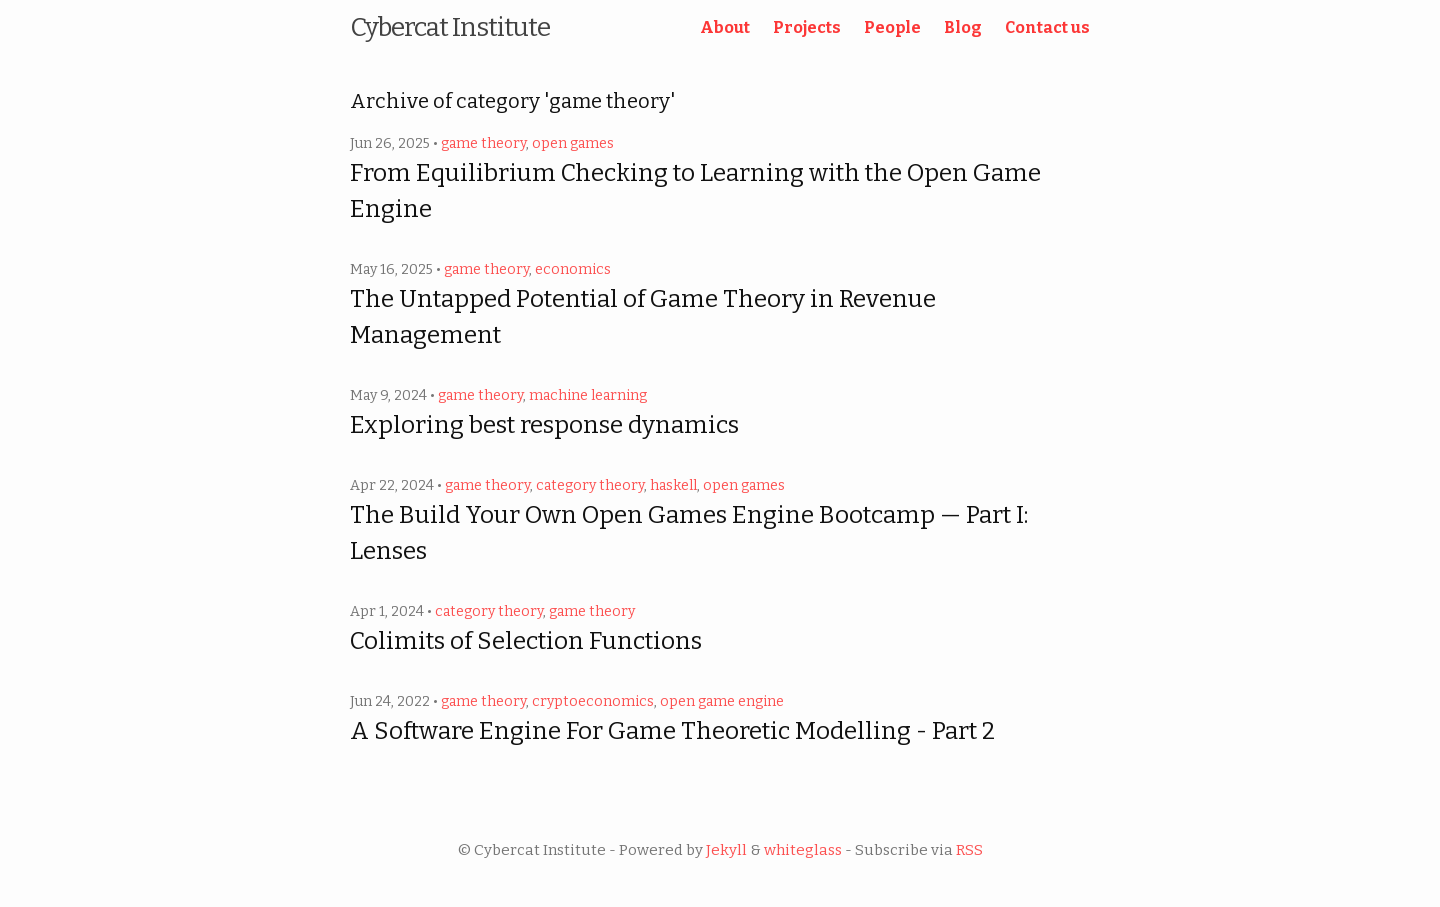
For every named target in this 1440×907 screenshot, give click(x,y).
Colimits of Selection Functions (526, 641)
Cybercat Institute (450, 27)
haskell (673, 485)
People (892, 27)
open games (573, 143)
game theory (483, 143)
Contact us (1047, 27)
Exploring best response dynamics (544, 425)
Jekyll (726, 850)
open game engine (722, 701)
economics (573, 269)
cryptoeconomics (593, 701)
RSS (969, 850)
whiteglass (803, 850)
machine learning (588, 395)
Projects (807, 27)
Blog (963, 27)
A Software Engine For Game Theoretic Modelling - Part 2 (672, 731)
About (725, 27)
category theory (590, 485)
